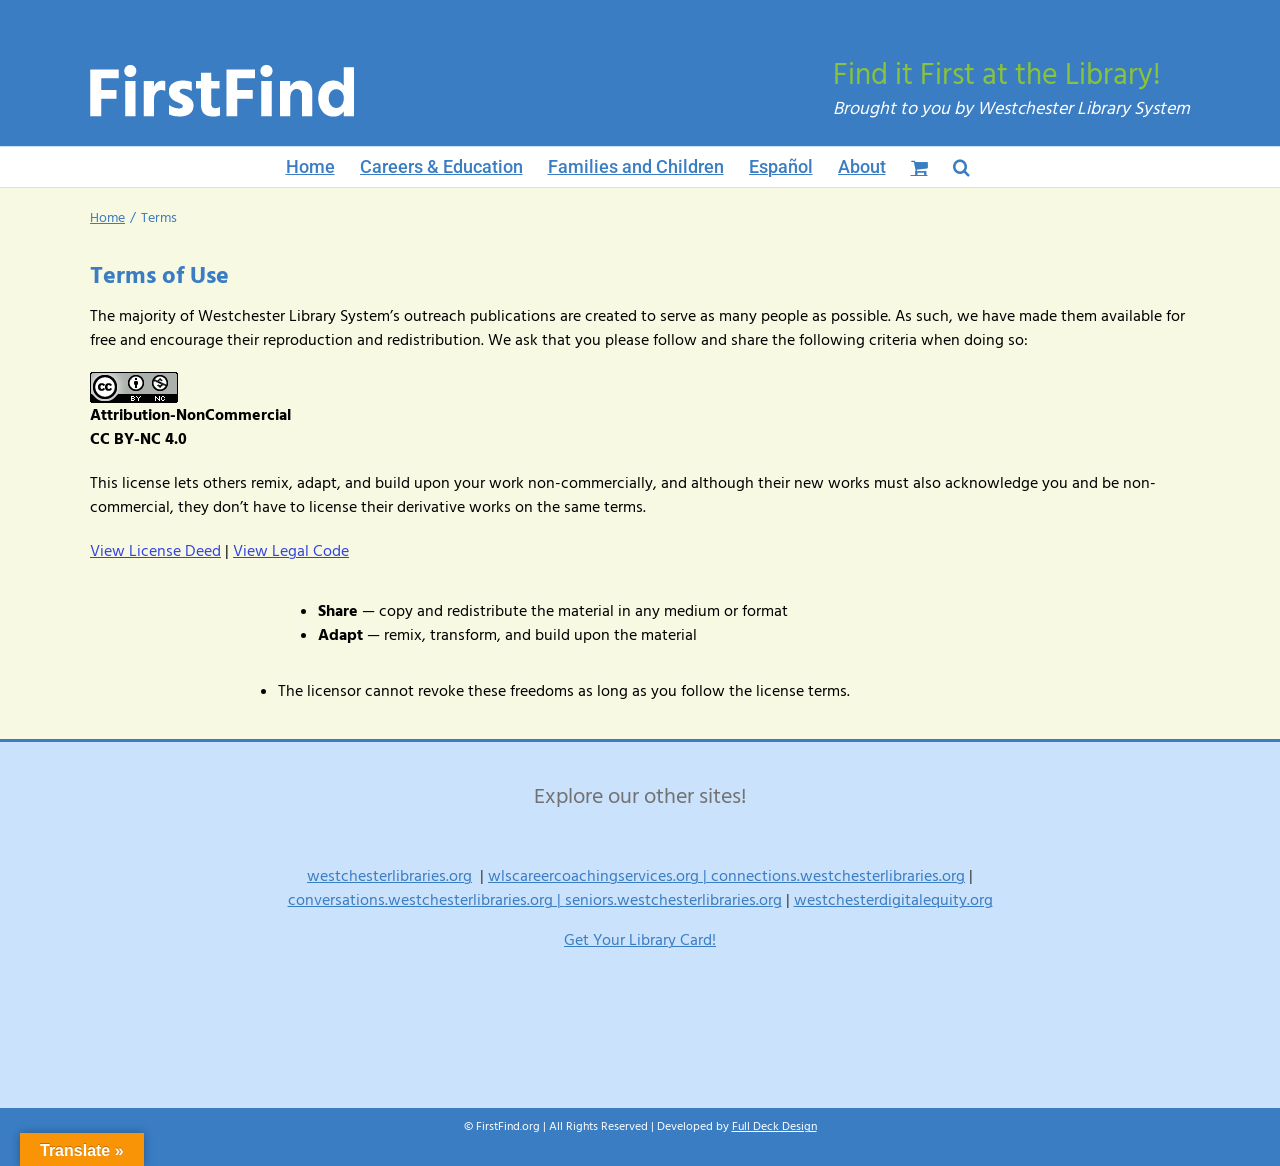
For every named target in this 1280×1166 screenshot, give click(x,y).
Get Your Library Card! (640, 940)
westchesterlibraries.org (389, 876)
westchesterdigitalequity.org (893, 900)
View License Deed (155, 551)
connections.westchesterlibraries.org (838, 876)
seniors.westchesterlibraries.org (673, 900)
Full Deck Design (774, 1126)
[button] (961, 167)
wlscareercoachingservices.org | (599, 876)
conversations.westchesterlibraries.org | (426, 900)
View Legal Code (291, 551)
